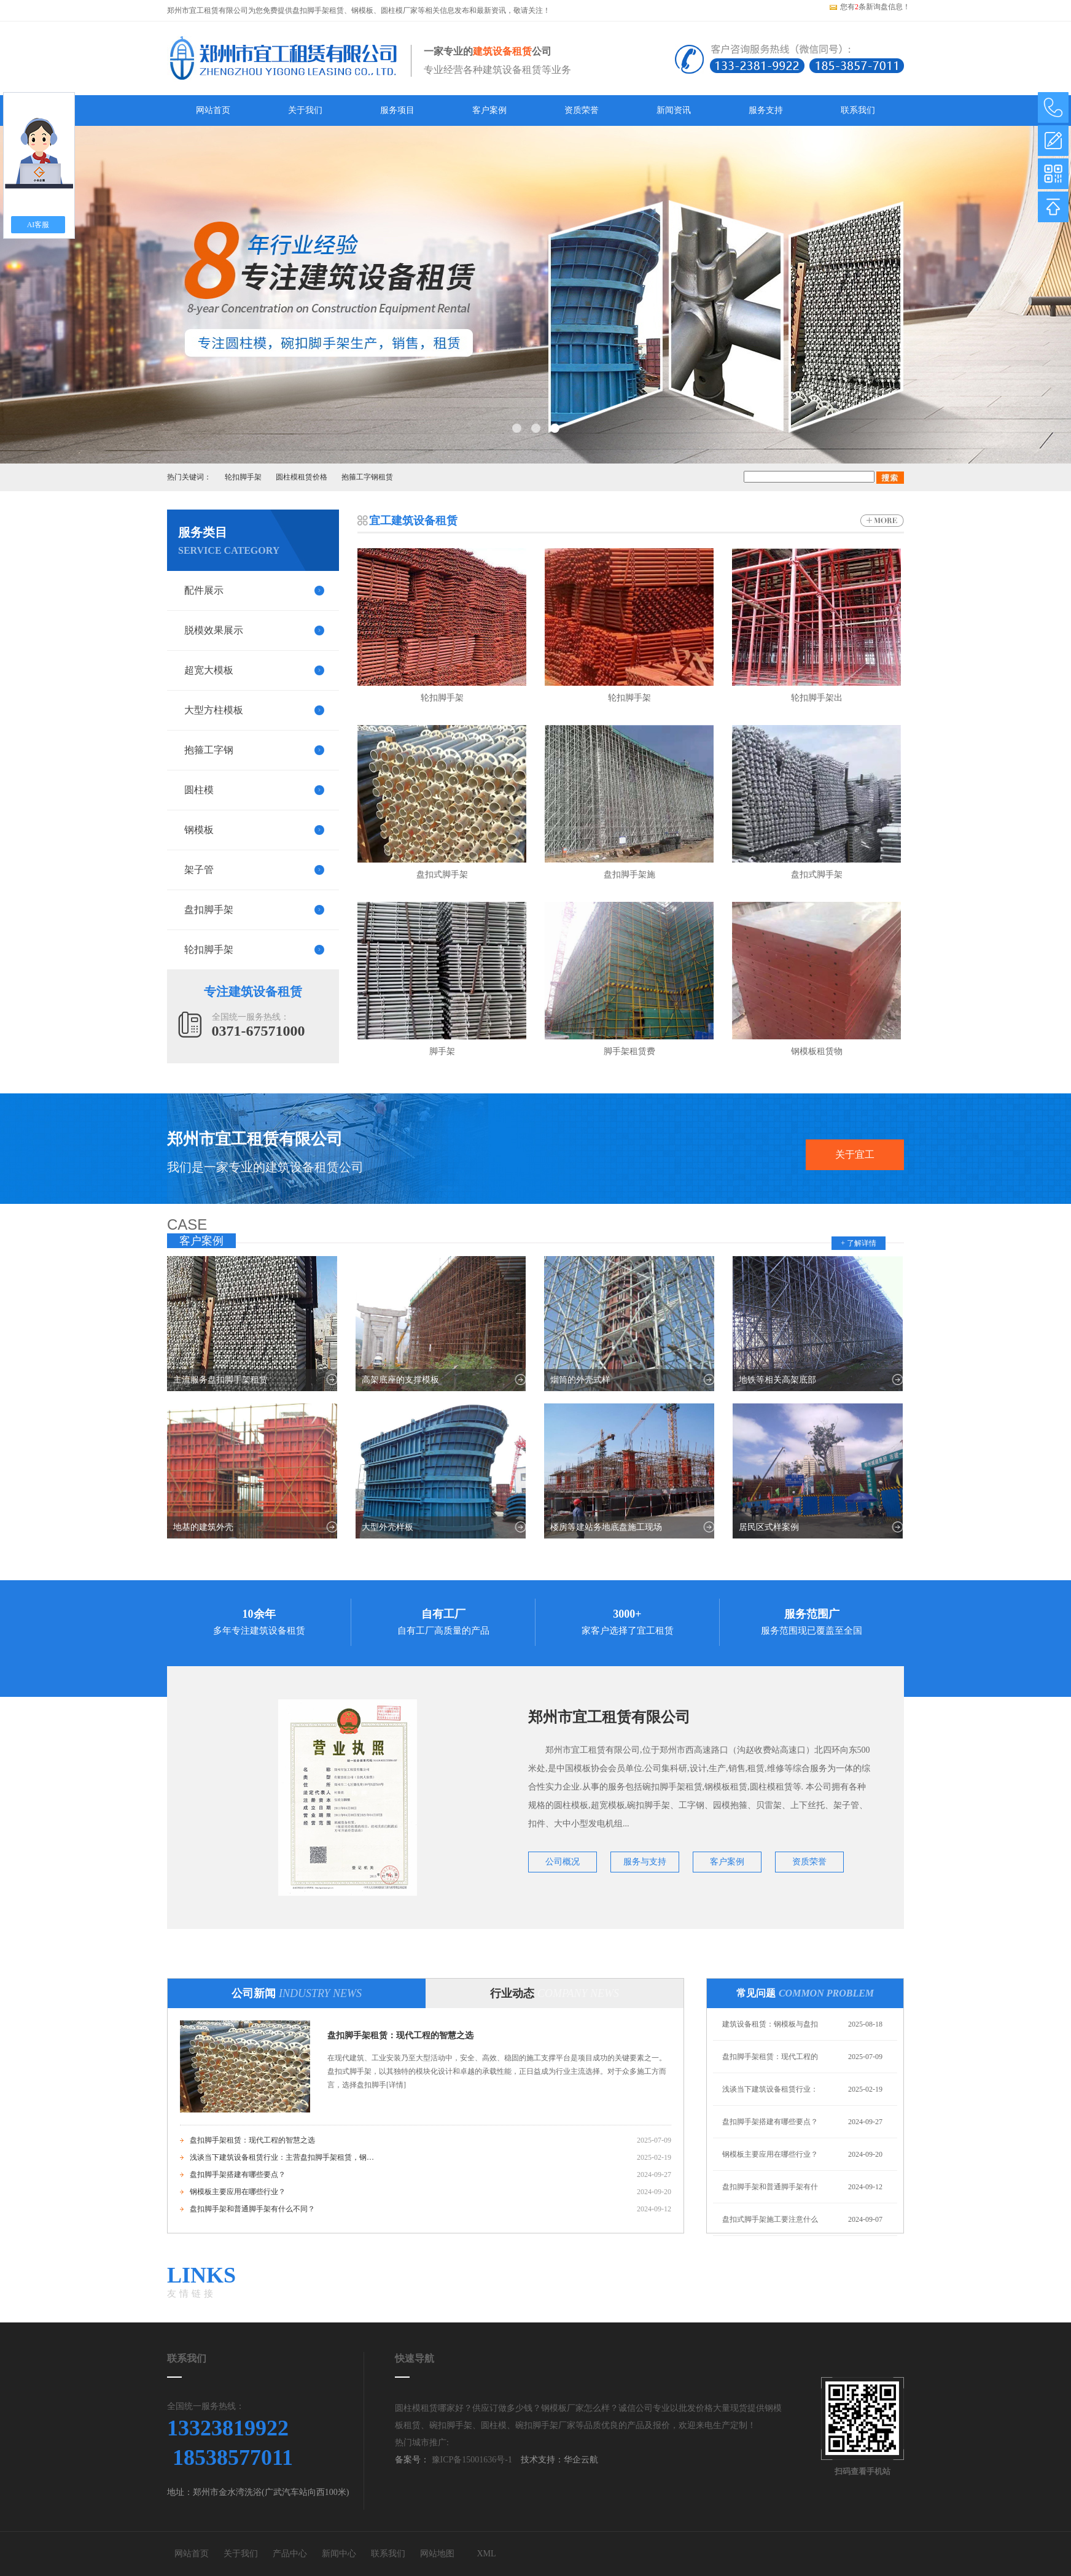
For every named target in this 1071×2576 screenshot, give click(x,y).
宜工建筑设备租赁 (413, 520)
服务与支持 (644, 1861)
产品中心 (290, 2553)
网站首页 (213, 110)
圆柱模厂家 (399, 10)
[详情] (396, 2085)
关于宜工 (854, 1154)
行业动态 (554, 1993)
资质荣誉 (581, 110)
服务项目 (397, 110)
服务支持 (766, 110)
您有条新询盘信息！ (869, 6)
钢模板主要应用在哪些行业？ (238, 2191)
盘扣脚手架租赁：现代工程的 (770, 2056)
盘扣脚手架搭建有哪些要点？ (238, 2174)
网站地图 (437, 2553)
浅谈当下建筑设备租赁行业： (770, 2089)
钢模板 (362, 10)
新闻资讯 (673, 110)
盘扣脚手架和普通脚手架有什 (770, 2186)
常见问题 (805, 1993)
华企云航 (581, 2459)
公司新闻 (297, 1993)
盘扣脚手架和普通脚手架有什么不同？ (252, 2209)
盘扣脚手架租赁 (318, 10)
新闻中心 (339, 2553)
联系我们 (858, 110)
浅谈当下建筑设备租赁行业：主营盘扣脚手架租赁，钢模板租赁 (282, 2157)
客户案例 (489, 110)
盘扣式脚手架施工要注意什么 (770, 2219)
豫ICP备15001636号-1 (470, 2459)
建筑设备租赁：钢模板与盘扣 (770, 2024)
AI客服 (38, 224)
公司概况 (562, 1861)
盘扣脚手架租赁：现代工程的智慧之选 (400, 2035)
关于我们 (305, 110)
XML (486, 2553)
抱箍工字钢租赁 (367, 477)
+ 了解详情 (858, 1243)
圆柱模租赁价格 (301, 477)
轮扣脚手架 (243, 477)
